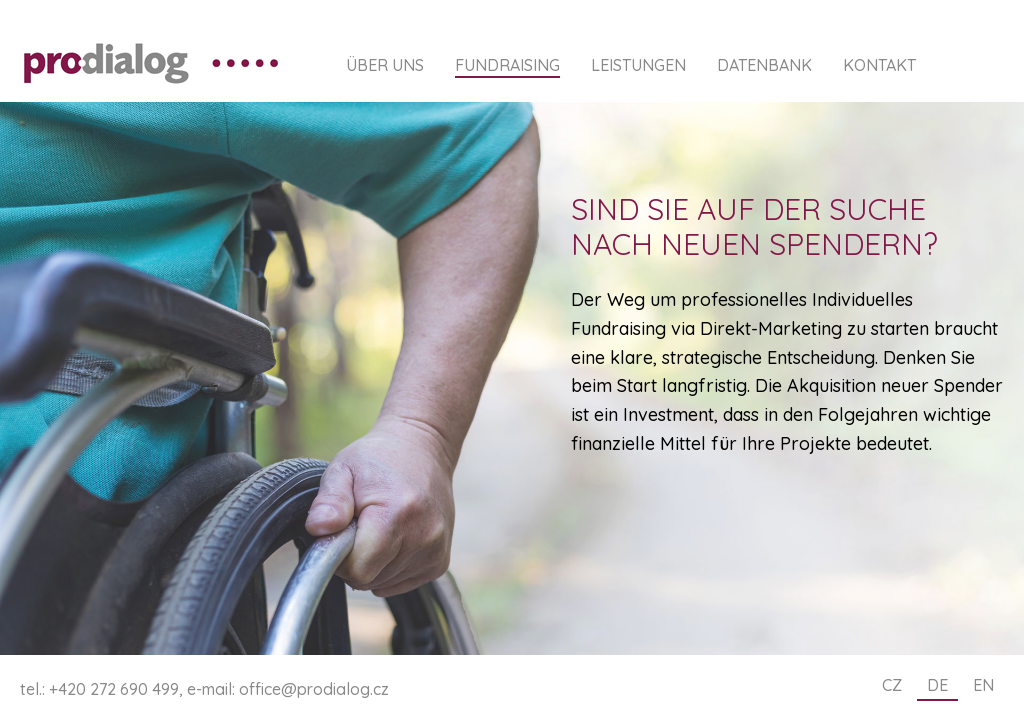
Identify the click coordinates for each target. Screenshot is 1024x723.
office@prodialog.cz (314, 689)
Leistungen (638, 65)
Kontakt (879, 65)
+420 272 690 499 (114, 689)
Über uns (385, 65)
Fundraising (507, 65)
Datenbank (764, 65)
